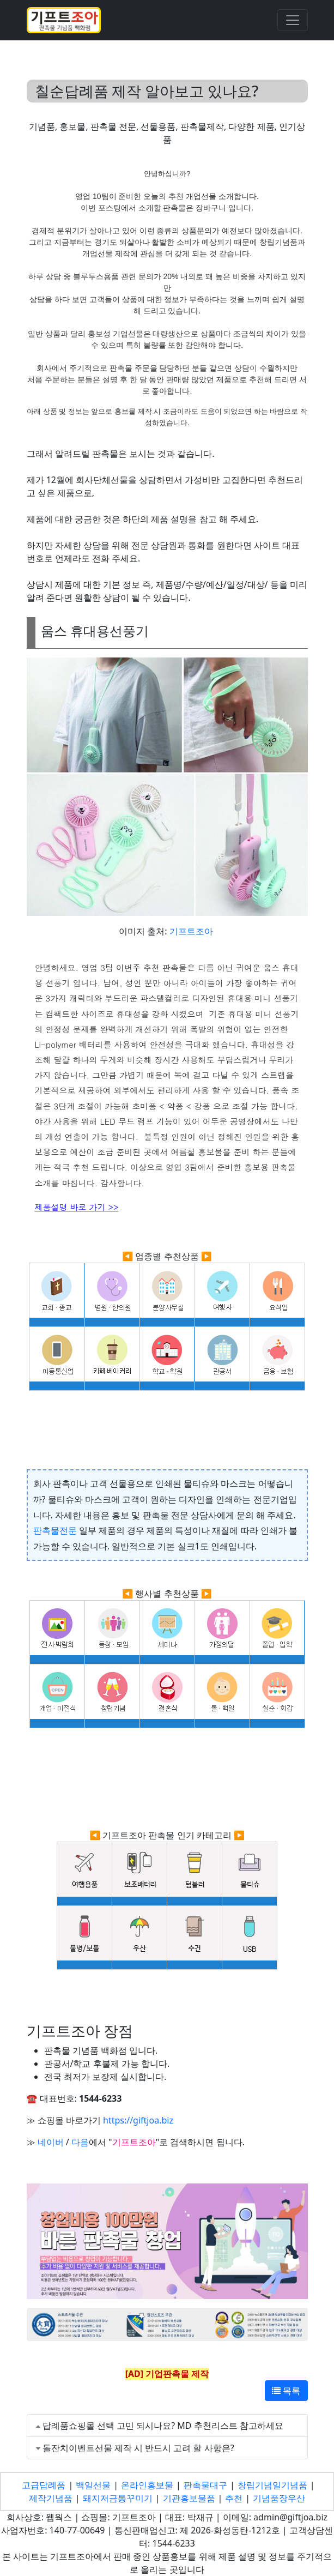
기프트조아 (191, 931)
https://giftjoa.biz (138, 2120)
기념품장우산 (279, 2498)
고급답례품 (43, 2485)
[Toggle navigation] (292, 20)
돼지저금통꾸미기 (118, 2498)
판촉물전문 (55, 1530)
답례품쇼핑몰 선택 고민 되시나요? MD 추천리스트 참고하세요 (162, 2426)
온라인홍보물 (147, 2485)
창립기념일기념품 (272, 2485)
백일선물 (93, 2485)
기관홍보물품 (189, 2498)
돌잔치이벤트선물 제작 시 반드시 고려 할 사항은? (138, 2448)
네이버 (51, 2142)
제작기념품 (50, 2498)
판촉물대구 (205, 2485)
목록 (286, 2391)
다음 (80, 2142)
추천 (233, 2498)
